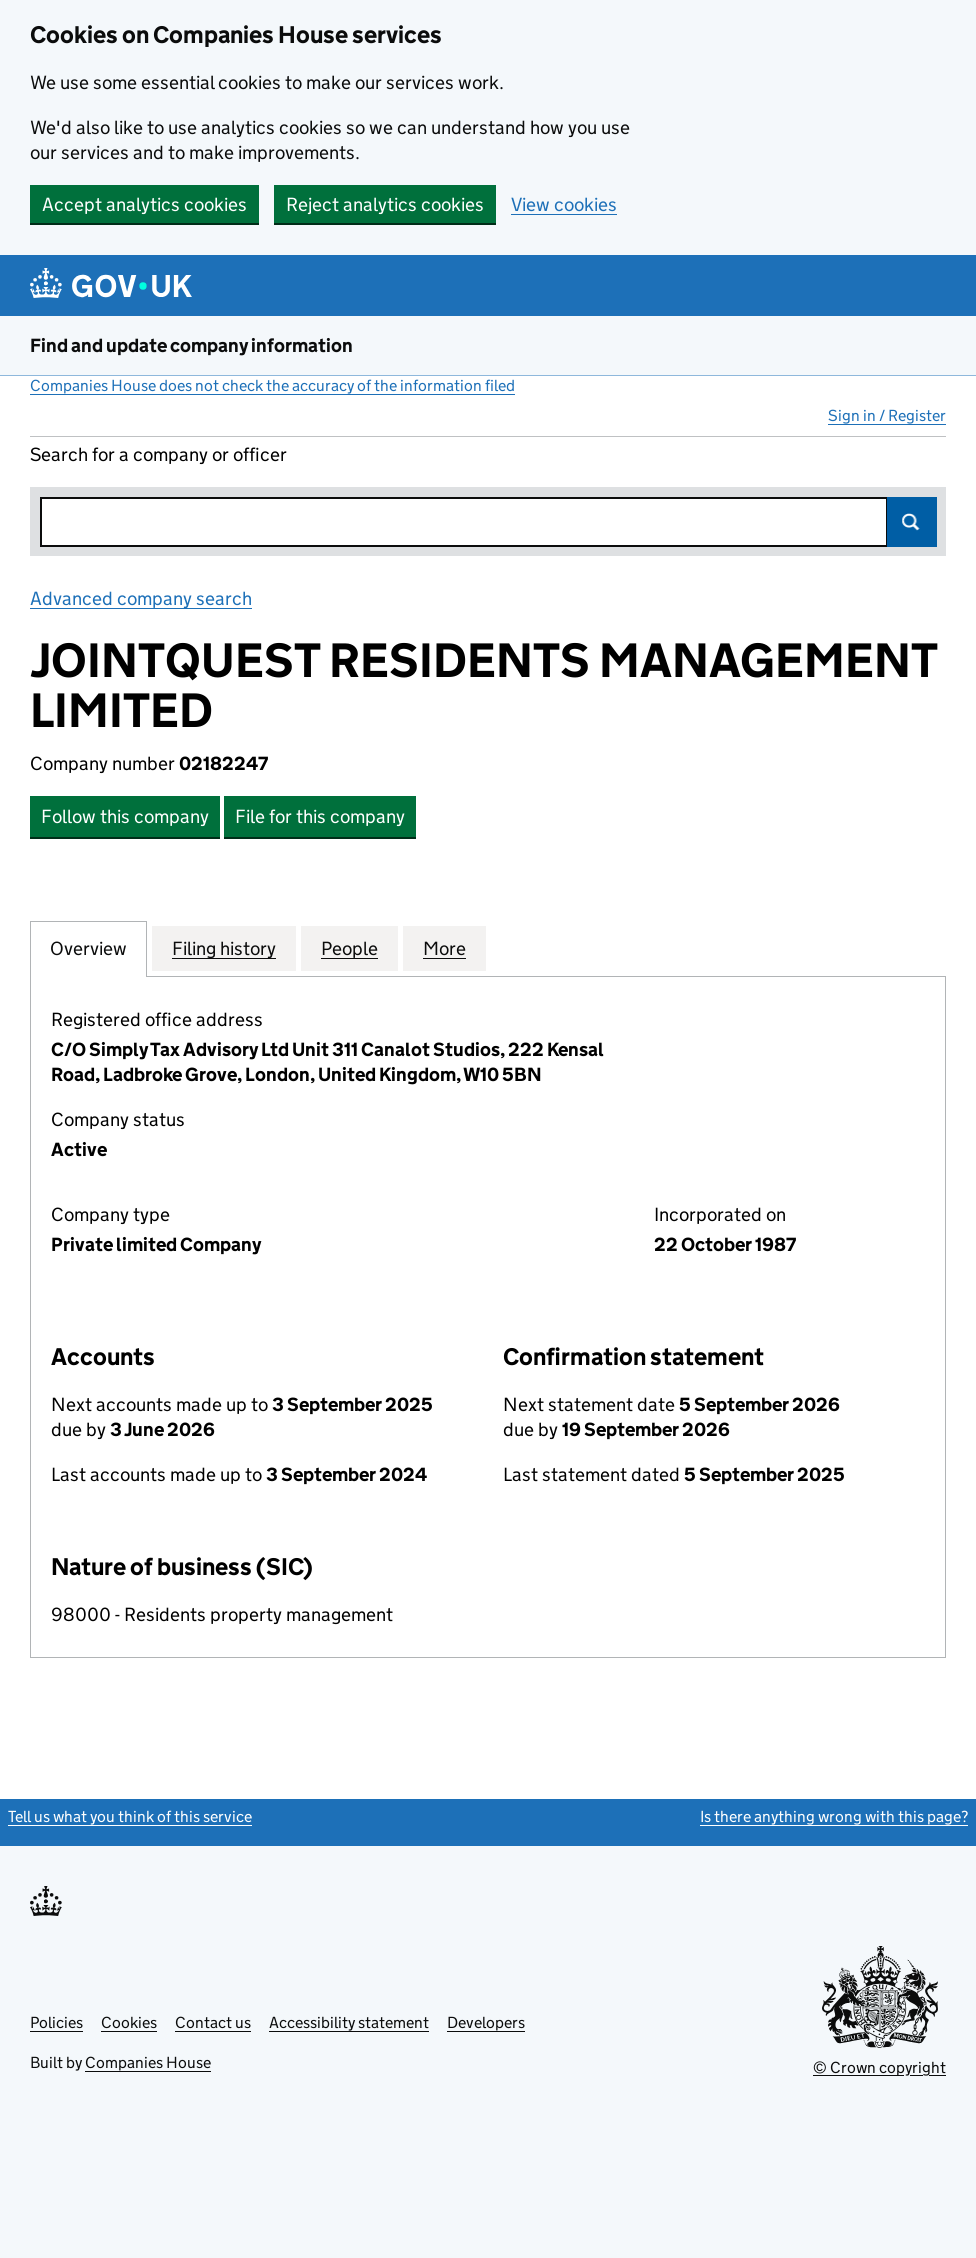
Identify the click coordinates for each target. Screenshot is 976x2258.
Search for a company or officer (158, 454)
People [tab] (349, 948)
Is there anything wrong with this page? (834, 1816)
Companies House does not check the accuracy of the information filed (272, 385)
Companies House (148, 2062)
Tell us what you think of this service (130, 1816)
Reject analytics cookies (385, 204)
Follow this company (125, 816)
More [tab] (444, 948)
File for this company (320, 816)
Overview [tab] (88, 948)
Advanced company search (141, 598)
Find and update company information (191, 345)
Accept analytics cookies (144, 204)
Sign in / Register (887, 415)
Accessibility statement (349, 2022)
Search (912, 522)
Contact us (213, 2022)
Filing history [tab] (224, 948)
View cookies (564, 204)
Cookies (129, 2022)
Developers (486, 2022)
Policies (56, 2022)
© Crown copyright (879, 2067)
